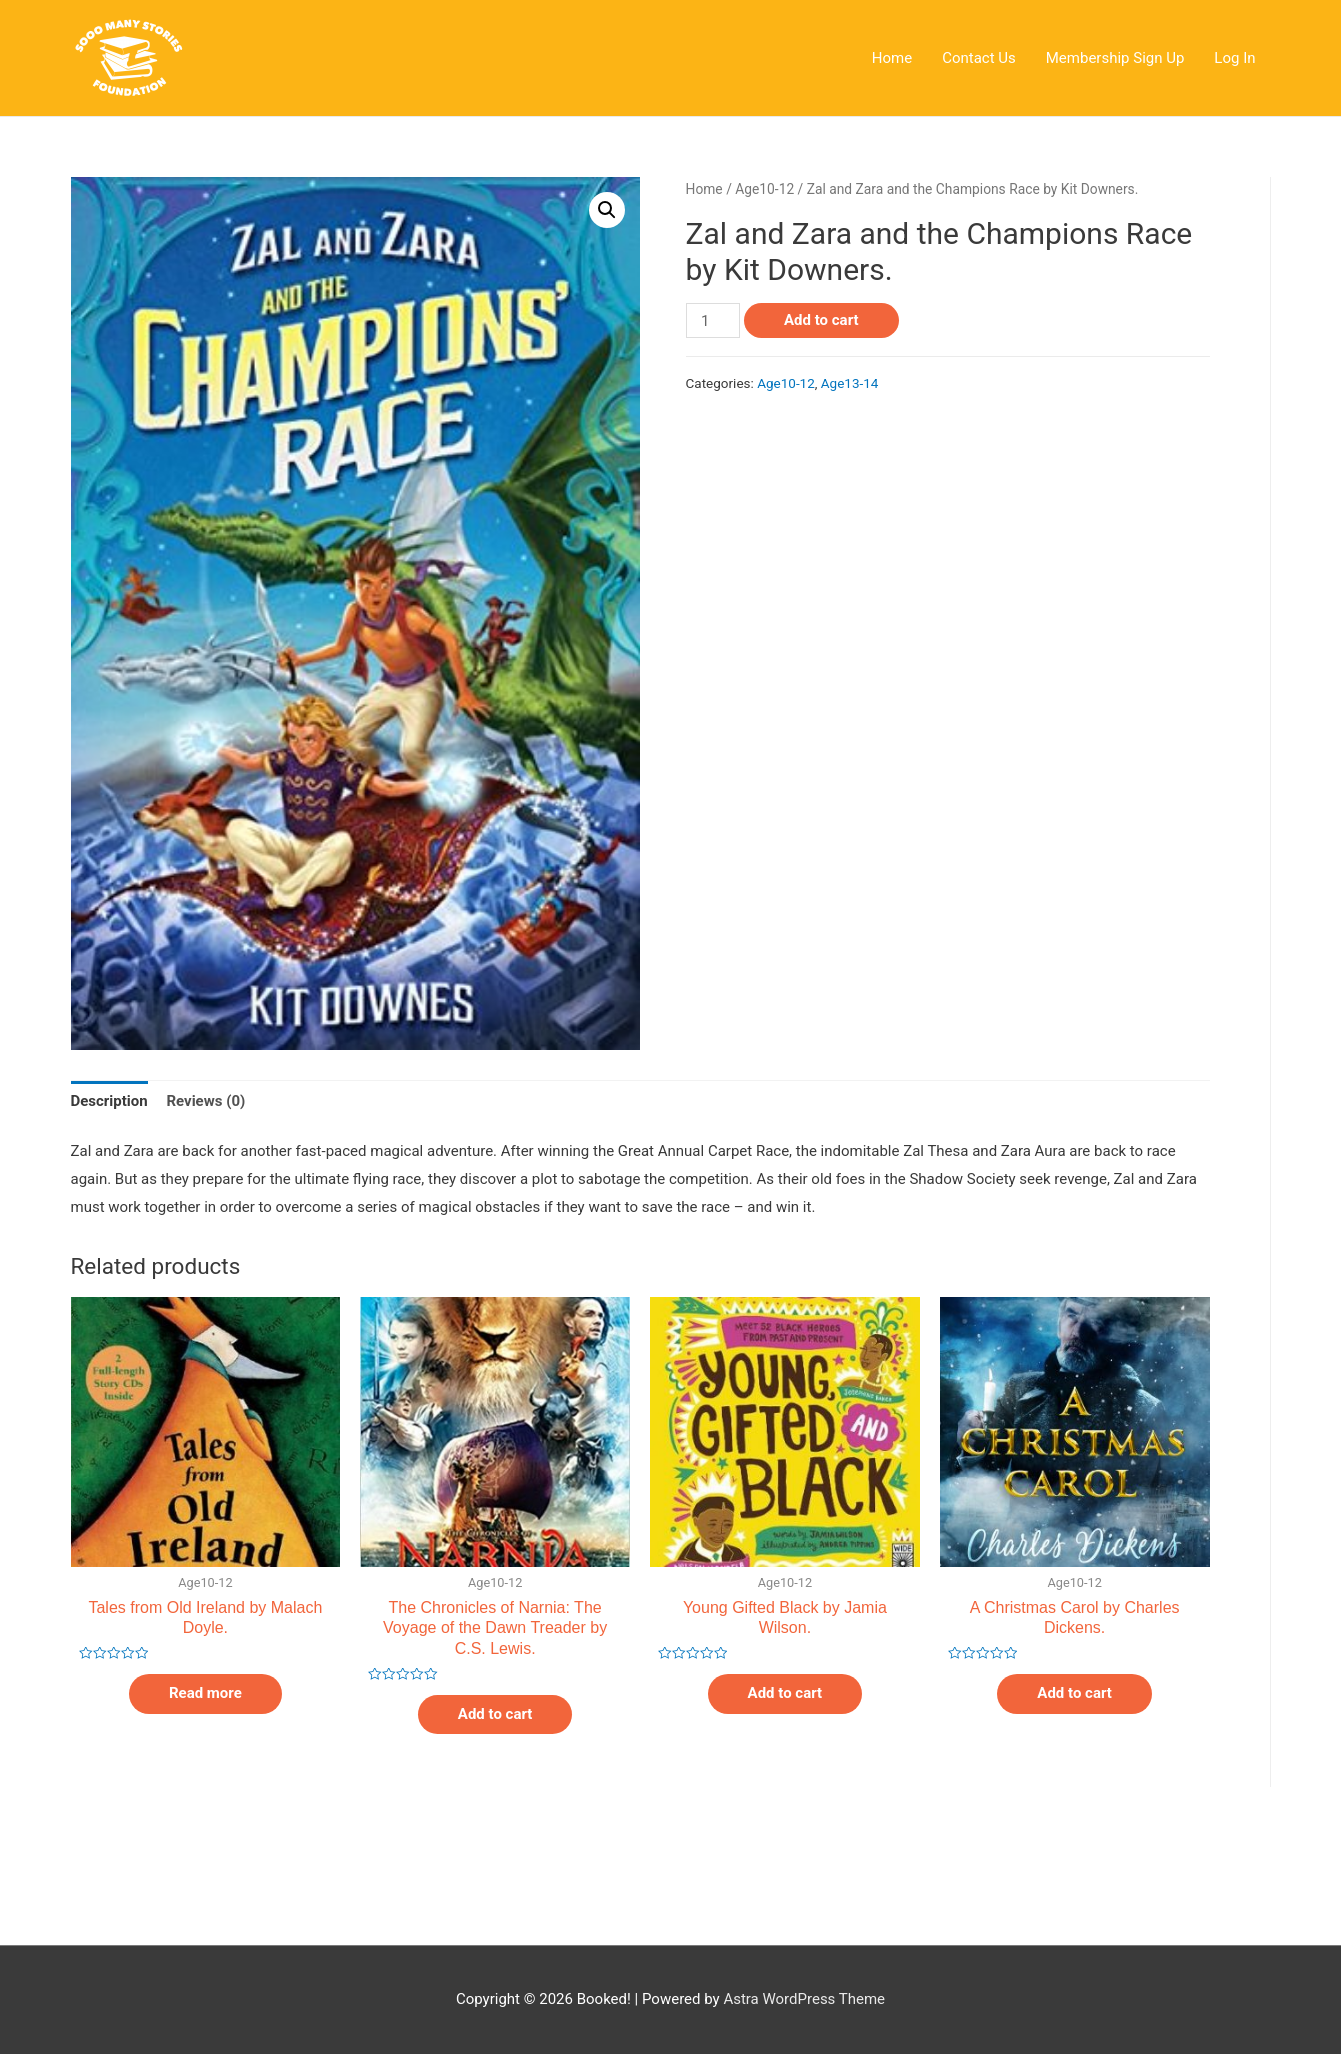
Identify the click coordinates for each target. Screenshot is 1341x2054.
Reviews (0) (205, 1101)
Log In (1234, 58)
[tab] (109, 1102)
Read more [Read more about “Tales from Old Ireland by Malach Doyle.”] (205, 1693)
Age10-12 (764, 189)
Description (109, 1101)
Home (892, 58)
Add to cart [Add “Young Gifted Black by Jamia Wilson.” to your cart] (785, 1693)
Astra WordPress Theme (804, 1999)
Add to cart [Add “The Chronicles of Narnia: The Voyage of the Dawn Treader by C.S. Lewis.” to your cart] (495, 1714)
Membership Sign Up (1115, 58)
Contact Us (979, 58)
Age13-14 (850, 383)
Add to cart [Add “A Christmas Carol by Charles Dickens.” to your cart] (1074, 1693)
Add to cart (821, 320)
